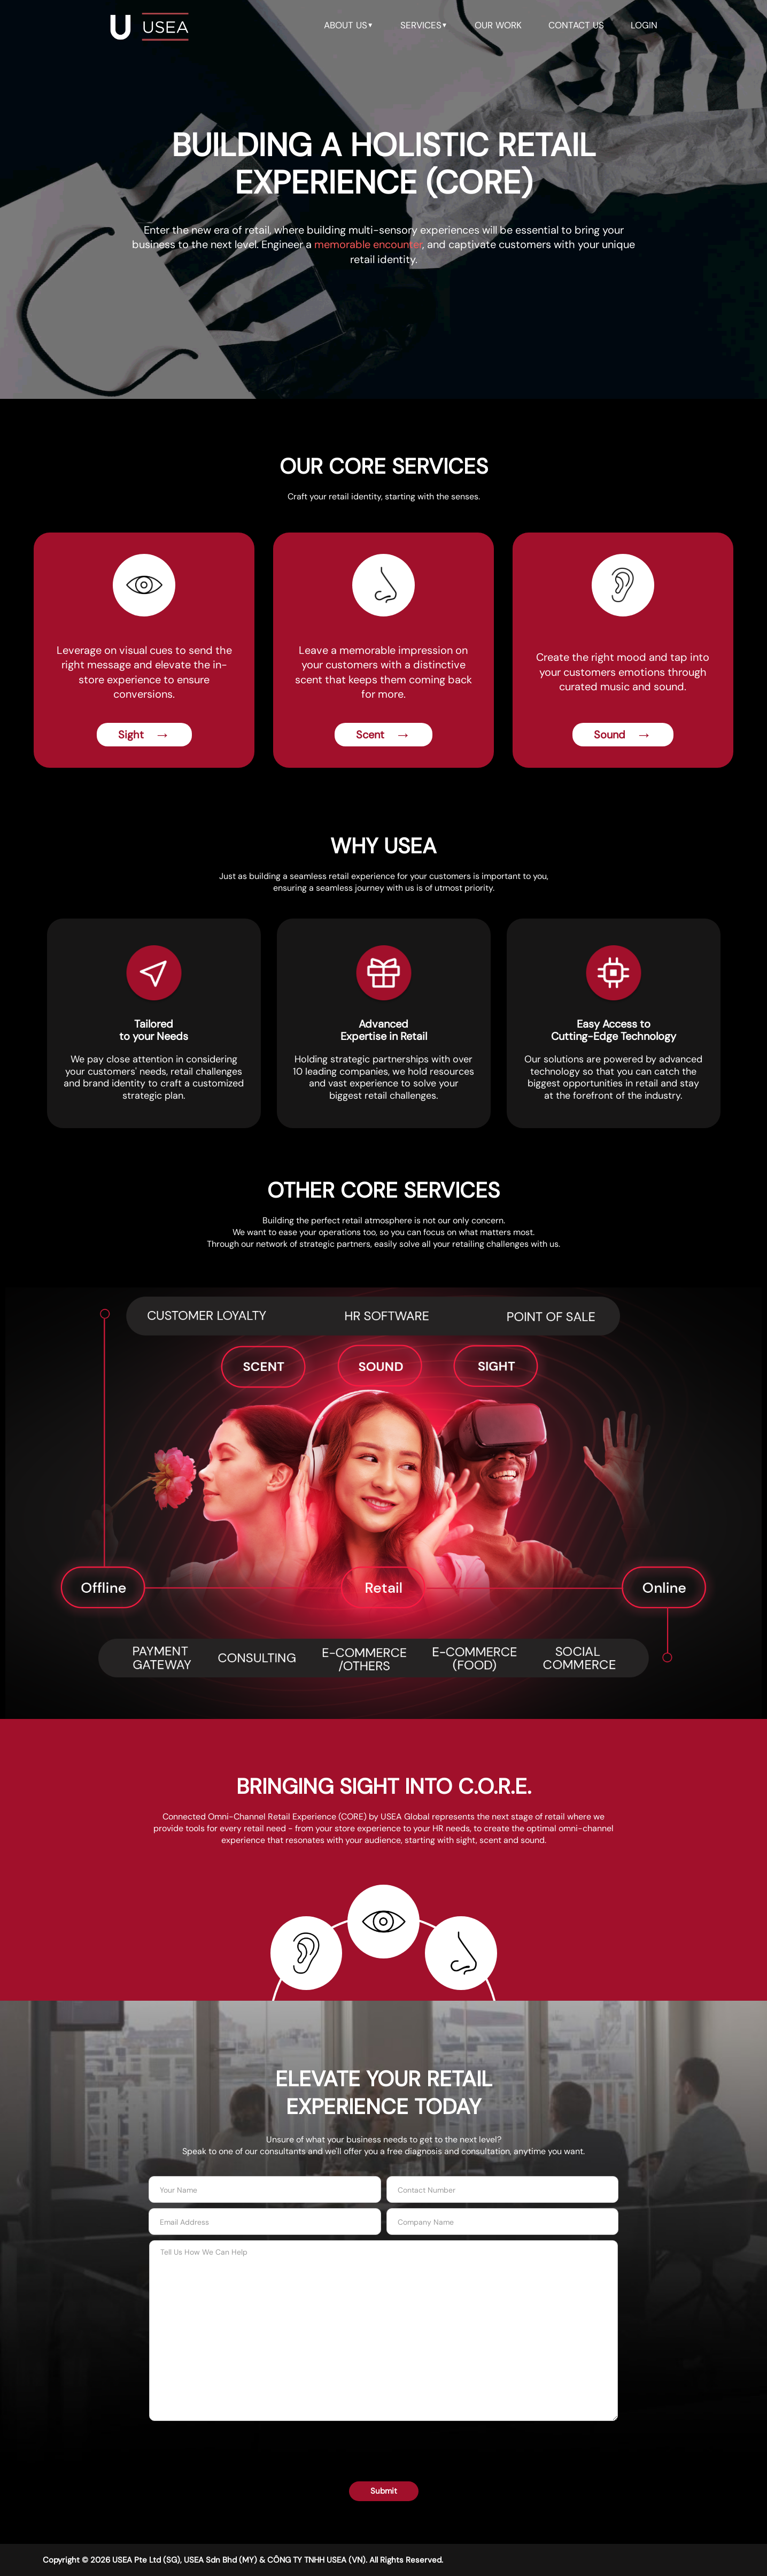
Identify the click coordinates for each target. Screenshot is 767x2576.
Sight (144, 734)
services (424, 25)
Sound (623, 734)
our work (498, 25)
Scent (383, 734)
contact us (576, 25)
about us (349, 25)
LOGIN (644, 25)
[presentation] (384, 2444)
